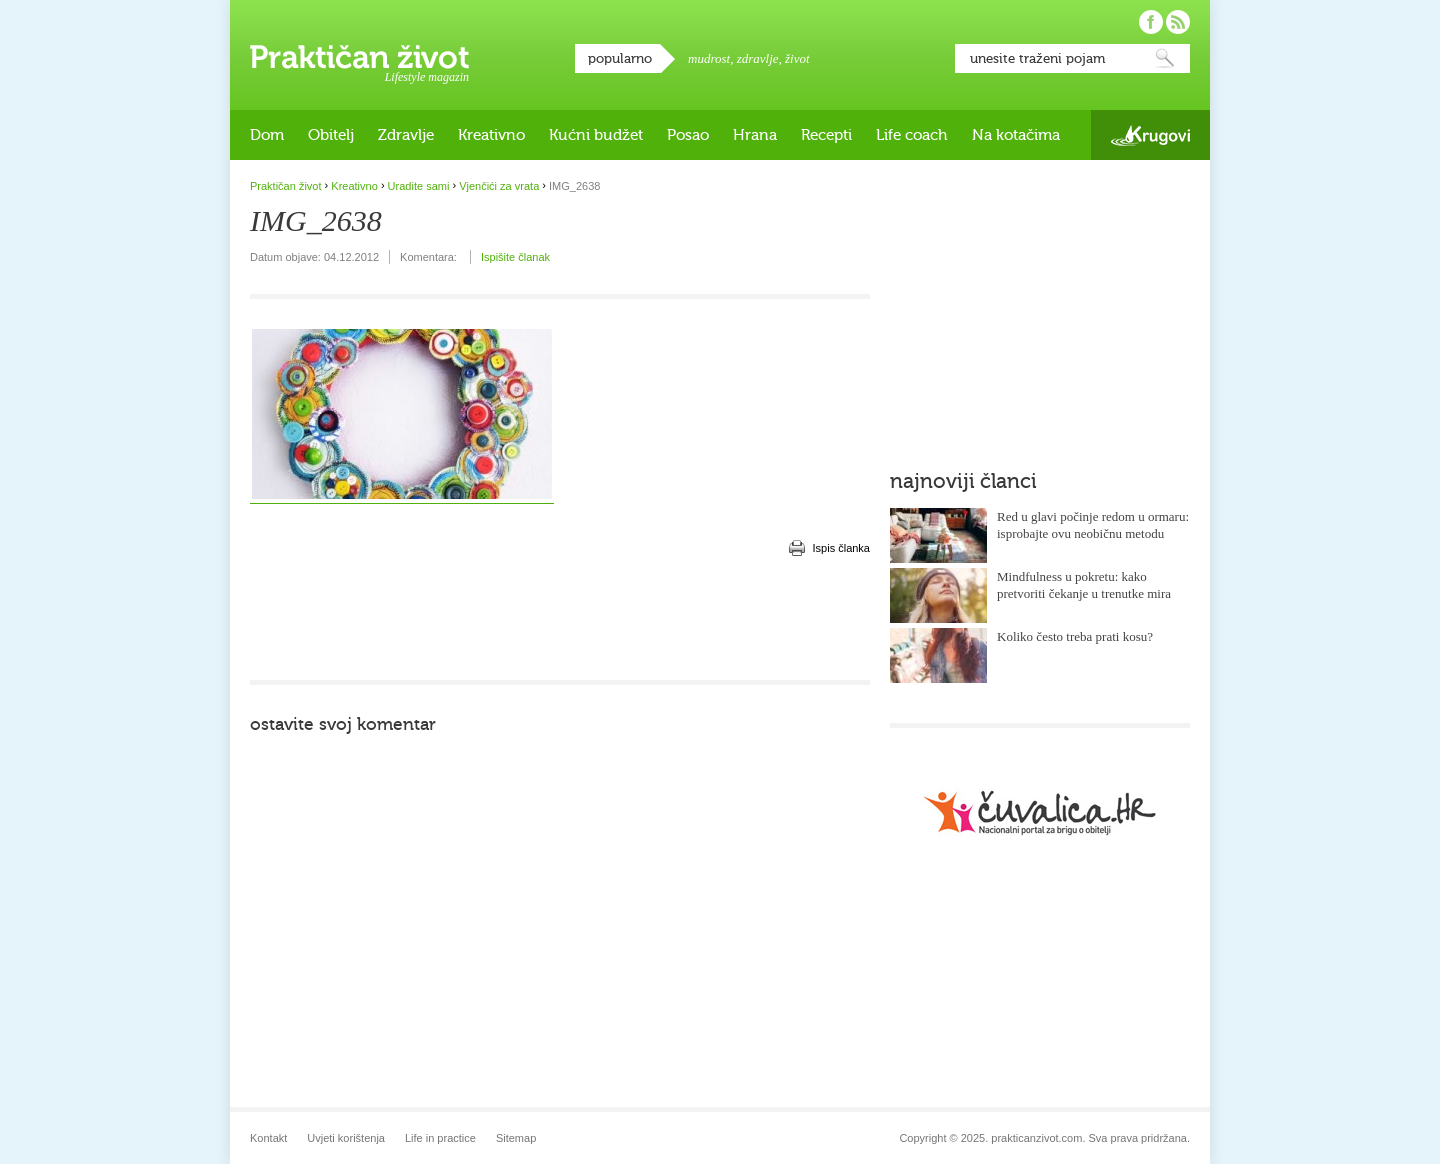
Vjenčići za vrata (499, 186)
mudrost (709, 58)
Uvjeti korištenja (346, 1138)
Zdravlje (406, 135)
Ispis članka (841, 548)
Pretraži (1165, 58)
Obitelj (331, 135)
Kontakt (268, 1138)
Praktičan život (359, 57)
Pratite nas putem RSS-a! (1178, 22)
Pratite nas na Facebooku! (1151, 22)
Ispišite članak (515, 257)
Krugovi (1150, 135)
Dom (267, 135)
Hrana (755, 135)
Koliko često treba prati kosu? (1075, 636)
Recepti (826, 135)
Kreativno (491, 135)
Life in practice (440, 1138)
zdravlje (758, 58)
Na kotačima (1016, 135)
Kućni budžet (596, 135)
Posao (688, 135)
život (797, 58)
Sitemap (516, 1138)
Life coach (912, 135)
